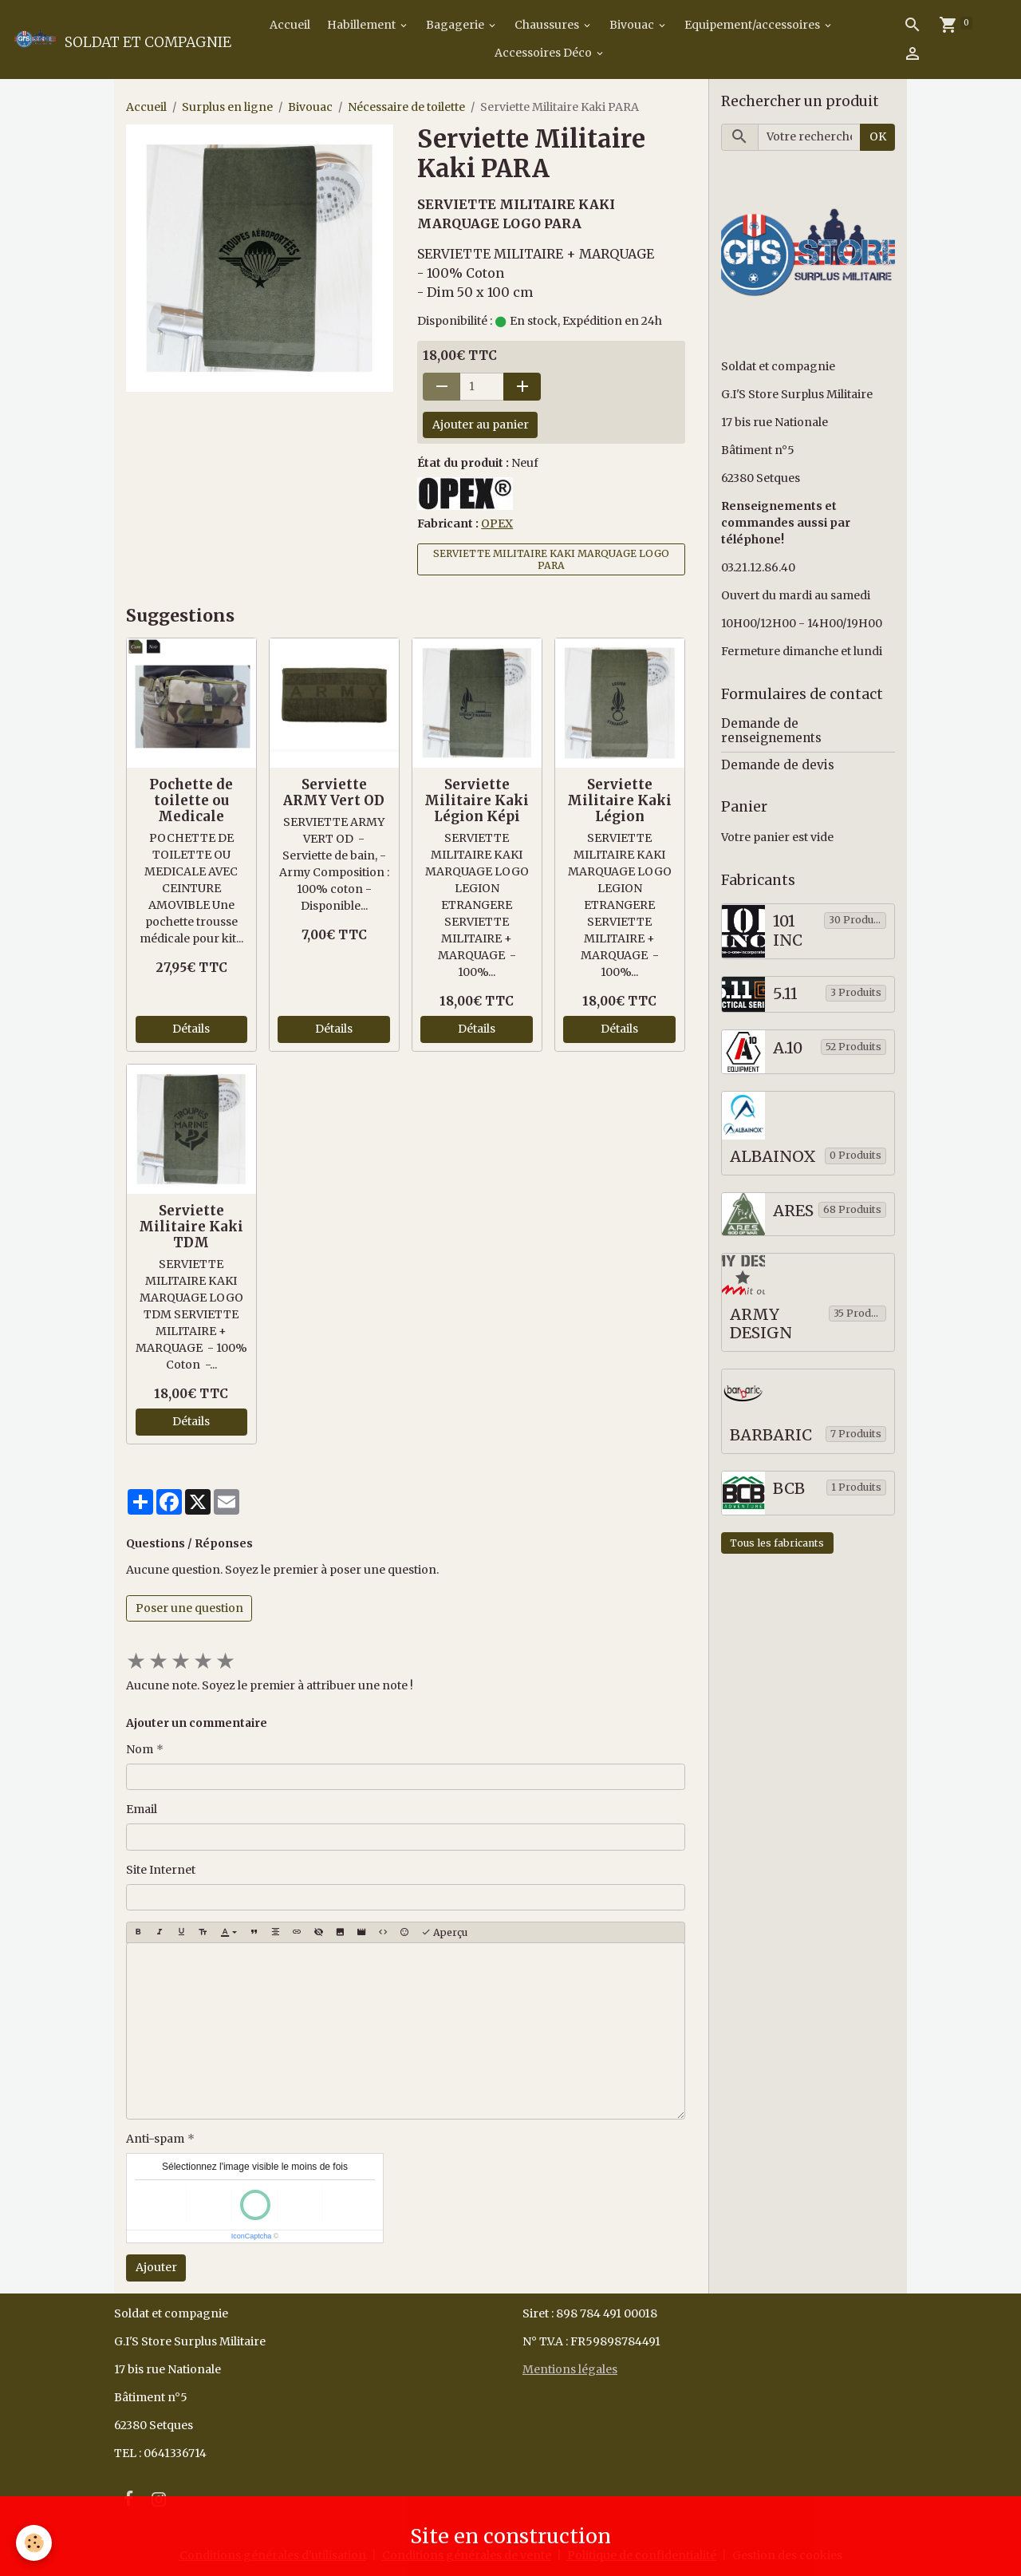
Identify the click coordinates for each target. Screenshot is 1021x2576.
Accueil (288, 25)
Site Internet (160, 1870)
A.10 (787, 1048)
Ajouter (156, 2267)
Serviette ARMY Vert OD (333, 792)
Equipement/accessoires (753, 25)
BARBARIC (771, 1435)
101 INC (787, 931)
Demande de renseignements (771, 730)
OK (877, 136)
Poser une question (189, 1608)
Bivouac (632, 25)
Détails (191, 1028)
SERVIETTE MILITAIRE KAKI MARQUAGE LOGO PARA (551, 559)
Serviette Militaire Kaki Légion (619, 800)
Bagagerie (456, 25)
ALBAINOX (773, 1157)
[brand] (113, 39)
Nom (139, 1749)
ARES (793, 1211)
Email (141, 1809)
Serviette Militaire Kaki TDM (191, 1226)
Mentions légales (569, 2369)
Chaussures (547, 25)
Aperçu (444, 1932)
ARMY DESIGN (761, 1324)
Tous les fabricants (777, 1543)
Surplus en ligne (227, 107)
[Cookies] (34, 2543)
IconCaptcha (251, 2236)
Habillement (362, 25)
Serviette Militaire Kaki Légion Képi (476, 800)
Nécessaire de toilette (406, 107)
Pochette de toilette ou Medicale (191, 800)
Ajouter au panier (480, 424)
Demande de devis (777, 764)
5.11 (785, 994)
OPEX (497, 523)
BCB (789, 1489)
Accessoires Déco (544, 52)
